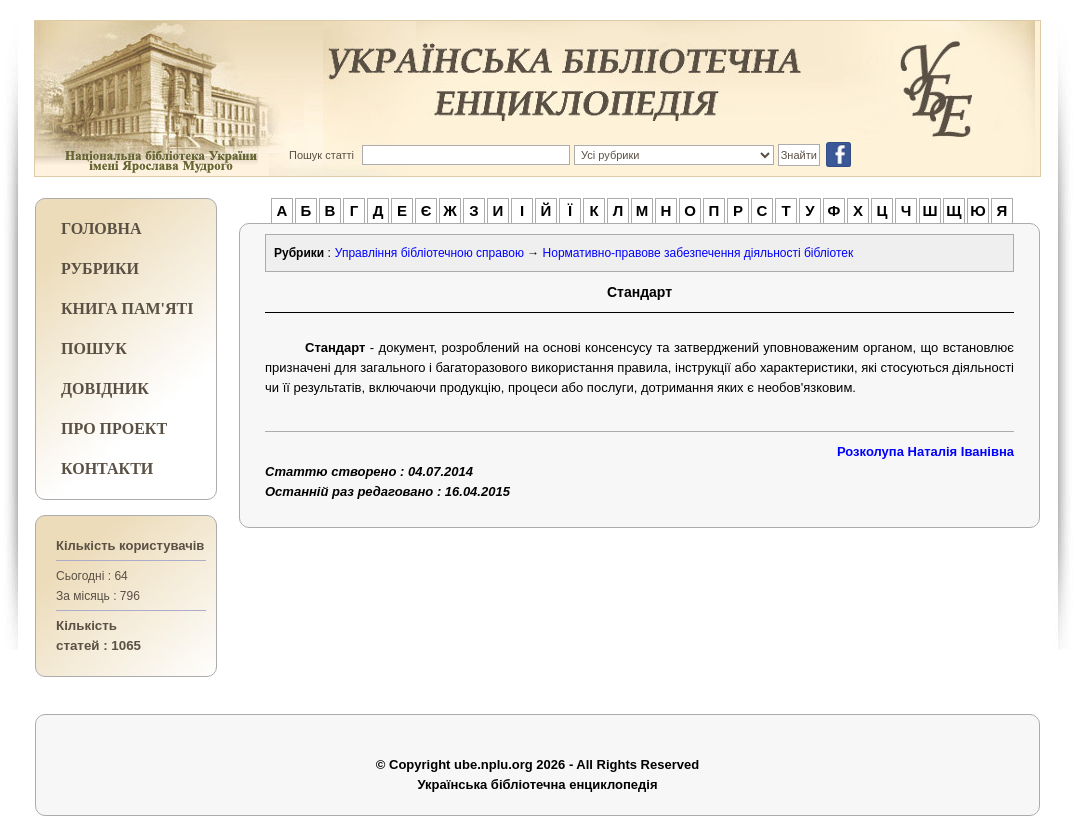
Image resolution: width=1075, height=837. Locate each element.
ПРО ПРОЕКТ (114, 428)
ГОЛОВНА (101, 228)
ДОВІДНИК (105, 388)
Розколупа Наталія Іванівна (925, 451)
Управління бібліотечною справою (429, 253)
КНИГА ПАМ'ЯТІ (127, 308)
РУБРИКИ (100, 268)
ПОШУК (94, 348)
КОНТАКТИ (107, 468)
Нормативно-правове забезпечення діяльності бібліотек (698, 253)
